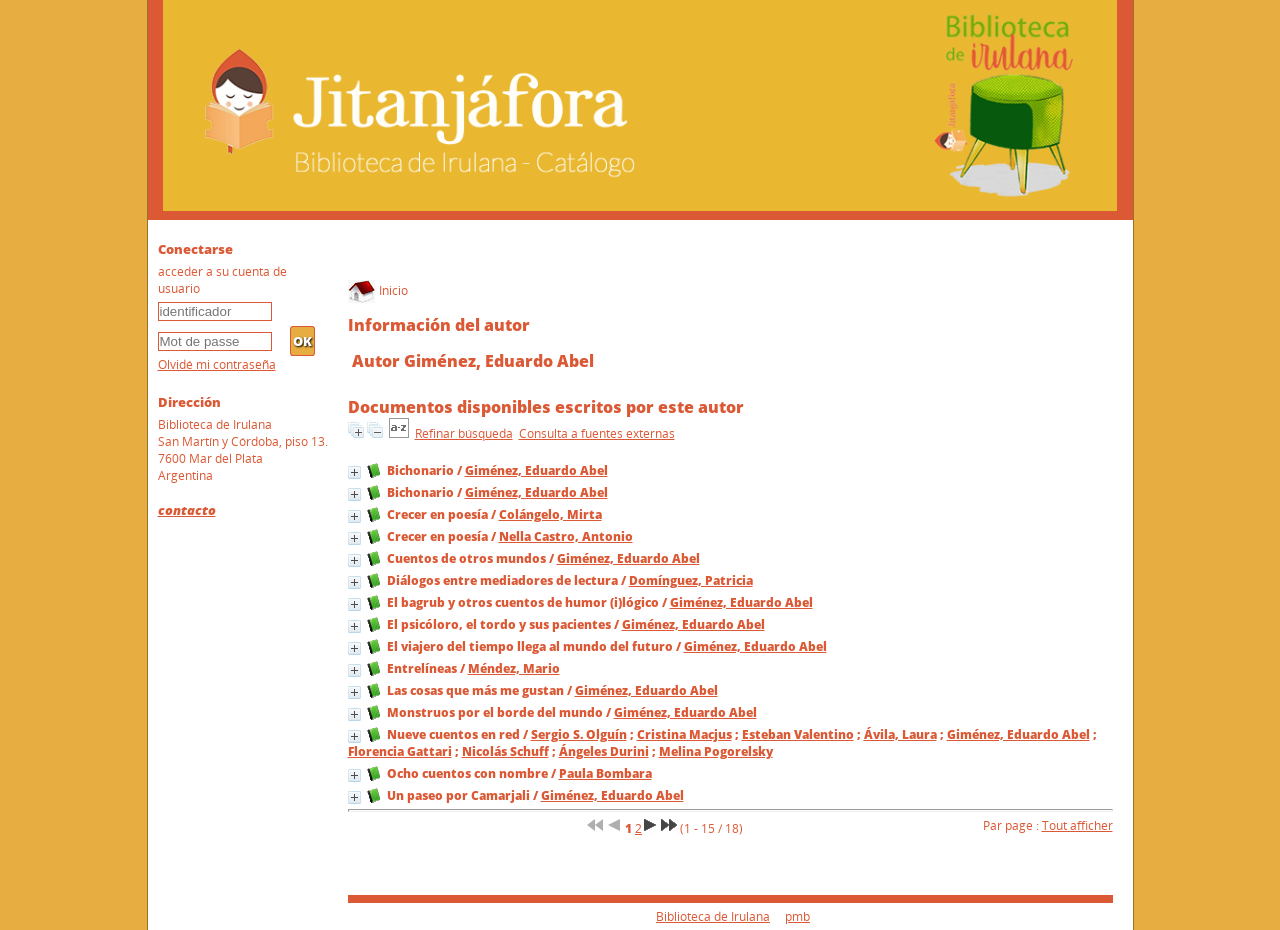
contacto (187, 510)
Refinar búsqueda (464, 433)
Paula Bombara (605, 773)
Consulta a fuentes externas (597, 433)
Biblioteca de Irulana (713, 916)
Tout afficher (1077, 825)
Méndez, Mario (514, 668)
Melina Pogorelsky (716, 751)
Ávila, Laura (900, 734)
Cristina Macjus (684, 734)
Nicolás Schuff (505, 751)
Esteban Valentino (798, 734)
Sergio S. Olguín (579, 734)
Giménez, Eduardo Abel (536, 470)
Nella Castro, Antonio (566, 536)
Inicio (378, 290)
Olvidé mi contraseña (217, 364)
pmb (797, 916)
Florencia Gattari (400, 751)
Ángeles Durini (604, 751)
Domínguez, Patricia (691, 580)
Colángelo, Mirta (550, 514)
